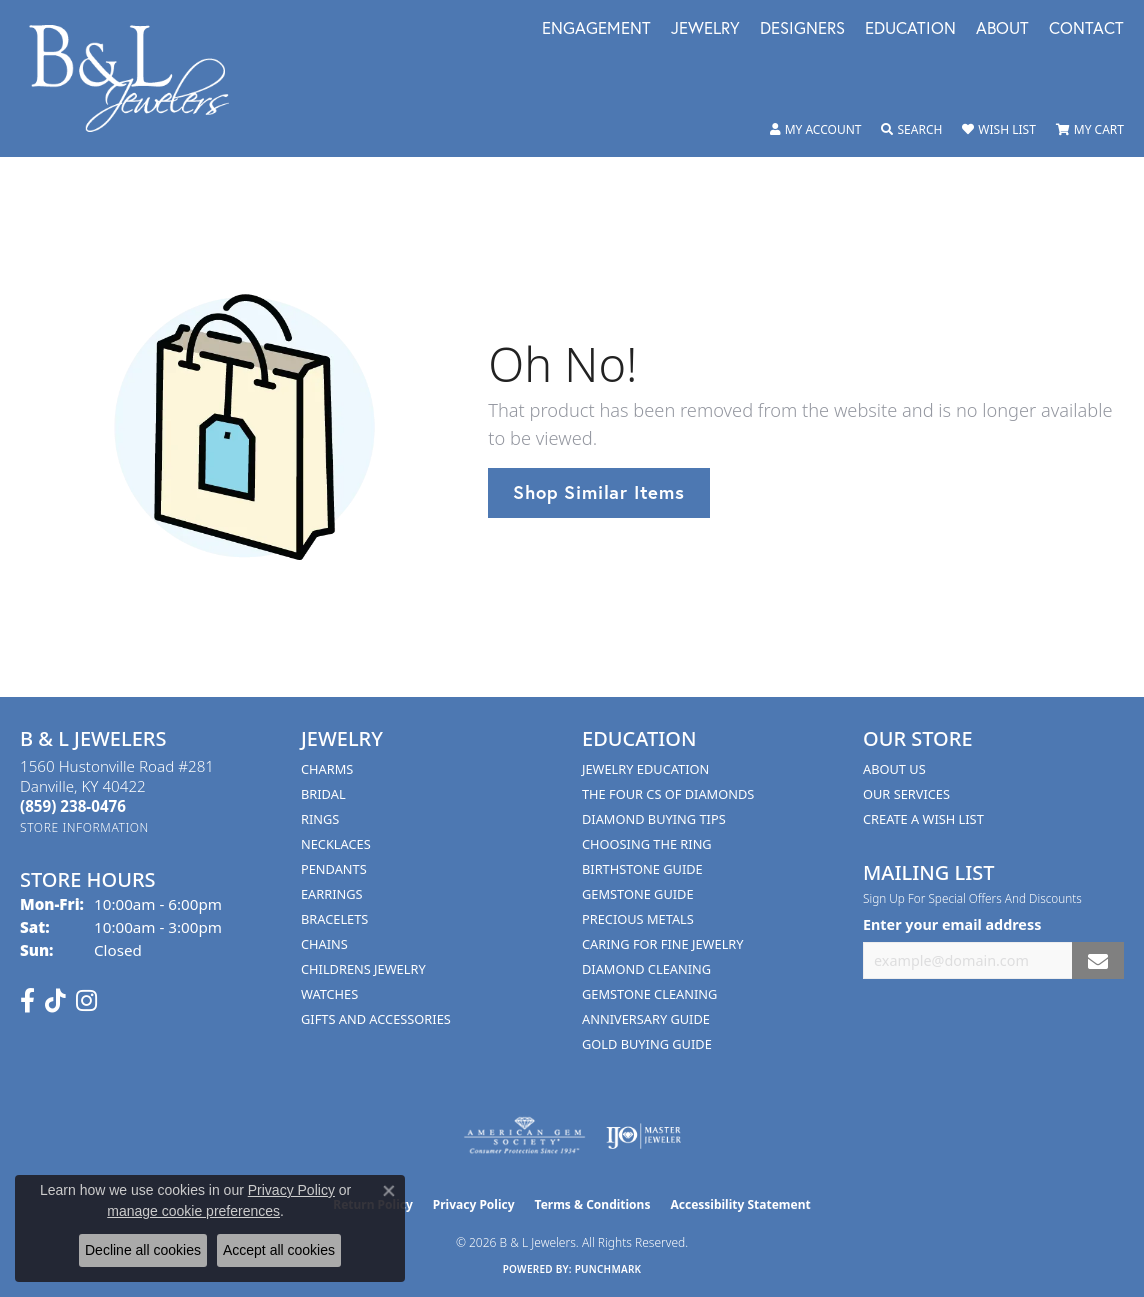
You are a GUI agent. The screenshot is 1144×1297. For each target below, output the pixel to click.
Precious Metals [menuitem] (638, 919)
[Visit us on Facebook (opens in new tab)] (27, 1001)
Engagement (596, 29)
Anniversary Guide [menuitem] (646, 1019)
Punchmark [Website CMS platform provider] (608, 1269)
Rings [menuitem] (320, 819)
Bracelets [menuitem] (334, 919)
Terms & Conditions (593, 1204)
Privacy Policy (474, 1204)
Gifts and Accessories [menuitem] (376, 1019)
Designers (802, 29)
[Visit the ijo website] (643, 1136)
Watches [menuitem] (329, 994)
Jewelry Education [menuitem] (645, 769)
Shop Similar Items (598, 492)
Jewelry (705, 29)
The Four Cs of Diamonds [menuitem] (668, 794)
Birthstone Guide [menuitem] (642, 869)
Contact (1086, 29)
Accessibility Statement (740, 1204)
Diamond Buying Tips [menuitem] (654, 819)
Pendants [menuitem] (334, 869)
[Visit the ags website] (524, 1136)
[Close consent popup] (389, 1191)
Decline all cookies (143, 1250)
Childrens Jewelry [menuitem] (363, 969)
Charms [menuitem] (327, 769)
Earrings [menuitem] (332, 894)
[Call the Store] (73, 806)
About (1002, 29)
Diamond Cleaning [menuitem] (646, 969)
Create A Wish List (923, 819)
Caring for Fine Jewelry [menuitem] (663, 944)
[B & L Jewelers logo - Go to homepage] (139, 78)
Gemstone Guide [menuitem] (638, 894)
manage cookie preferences (193, 1211)
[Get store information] (84, 827)
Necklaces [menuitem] (336, 844)
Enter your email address (952, 924)
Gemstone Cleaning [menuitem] (649, 994)
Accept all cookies (279, 1250)
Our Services (906, 794)
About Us (894, 769)
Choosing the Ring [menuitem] (647, 844)
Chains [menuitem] (324, 944)
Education (910, 29)
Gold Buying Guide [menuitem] (647, 1044)
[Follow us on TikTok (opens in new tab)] (55, 1001)
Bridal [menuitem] (323, 794)
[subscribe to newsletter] (1098, 960)
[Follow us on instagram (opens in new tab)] (86, 1001)
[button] (816, 130)
